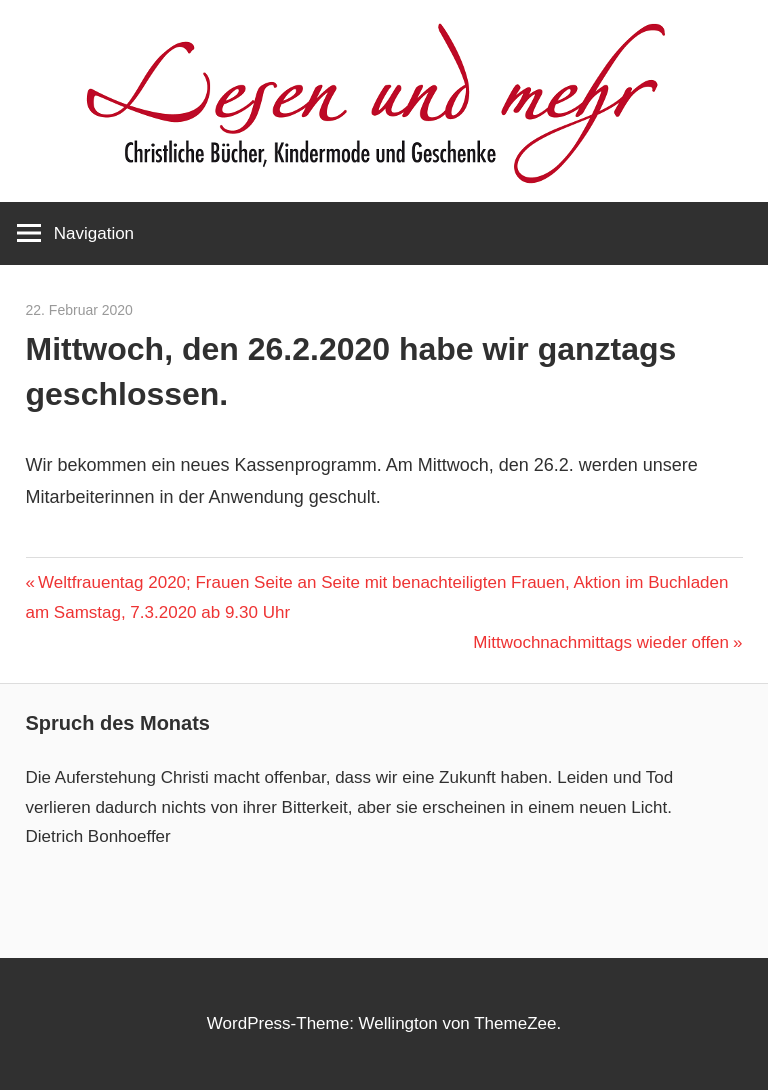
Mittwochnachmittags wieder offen (601, 642)
